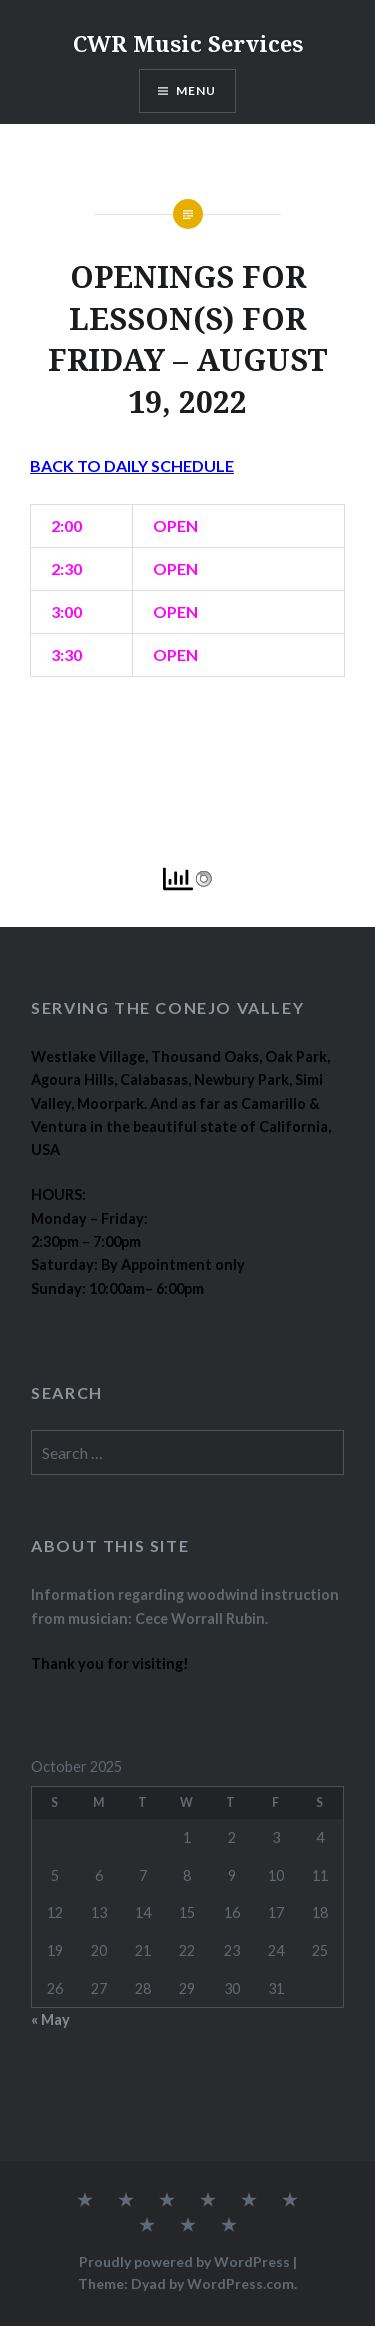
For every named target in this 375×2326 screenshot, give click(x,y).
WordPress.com (240, 2283)
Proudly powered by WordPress (184, 2261)
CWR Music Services (188, 43)
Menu (196, 90)
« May (50, 2019)
